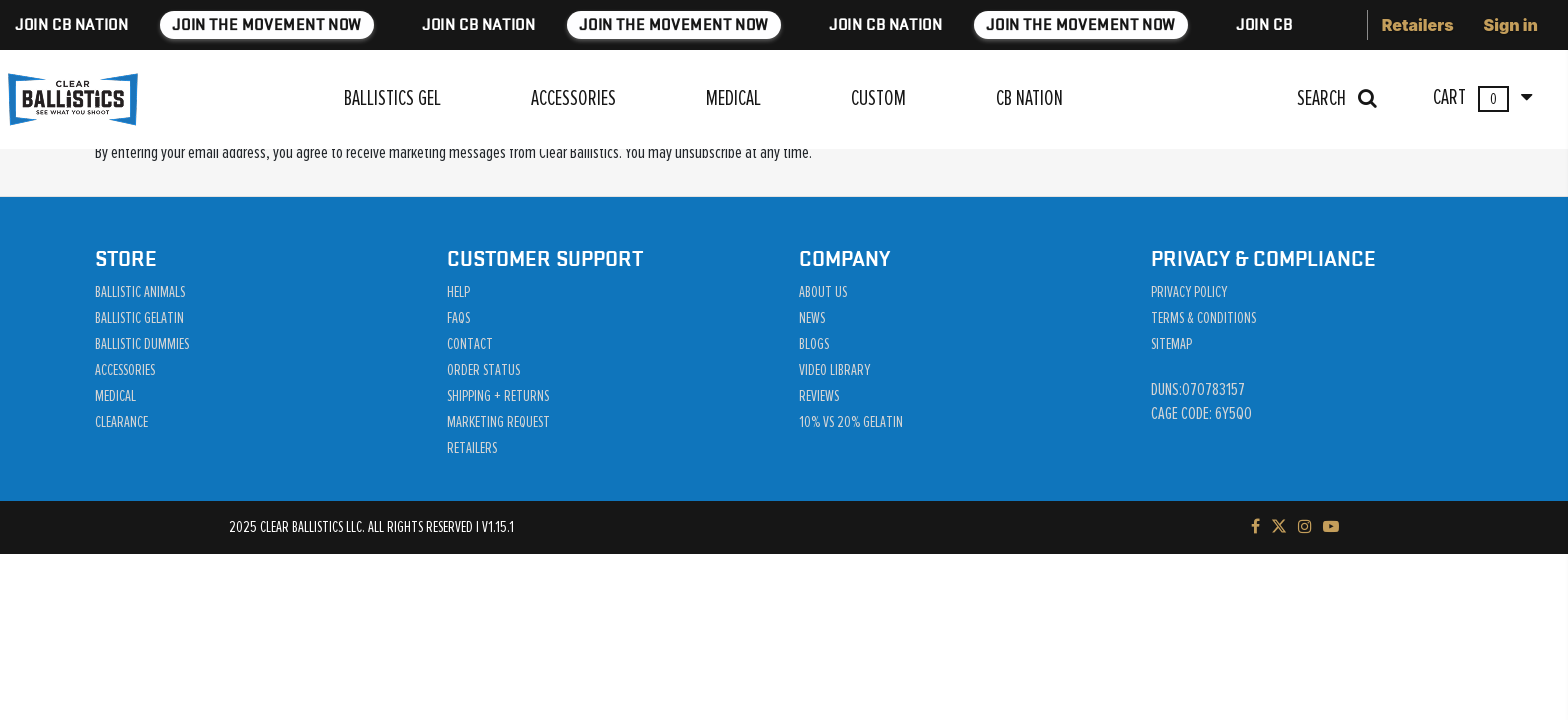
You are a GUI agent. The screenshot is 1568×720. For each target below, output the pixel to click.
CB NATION (1029, 99)
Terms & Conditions (1203, 318)
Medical (115, 396)
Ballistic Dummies (142, 344)
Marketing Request (498, 422)
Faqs (458, 318)
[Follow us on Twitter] (1279, 527)
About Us (823, 292)
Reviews (819, 396)
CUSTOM (878, 99)
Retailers (1418, 25)
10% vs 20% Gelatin (851, 422)
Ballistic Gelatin (139, 318)
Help (458, 292)
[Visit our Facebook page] (1255, 527)
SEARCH (1337, 99)
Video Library (834, 370)
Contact (470, 344)
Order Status (483, 370)
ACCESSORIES (573, 99)
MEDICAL (733, 99)
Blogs (814, 344)
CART (1482, 99)
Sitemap (1171, 344)
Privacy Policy (1189, 292)
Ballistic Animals (140, 292)
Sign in (1511, 25)
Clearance (121, 422)
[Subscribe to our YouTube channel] (1331, 527)
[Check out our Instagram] (1305, 527)
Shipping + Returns (498, 396)
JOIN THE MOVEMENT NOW (388, 24)
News (812, 318)
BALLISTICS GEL (392, 99)
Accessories (125, 370)
